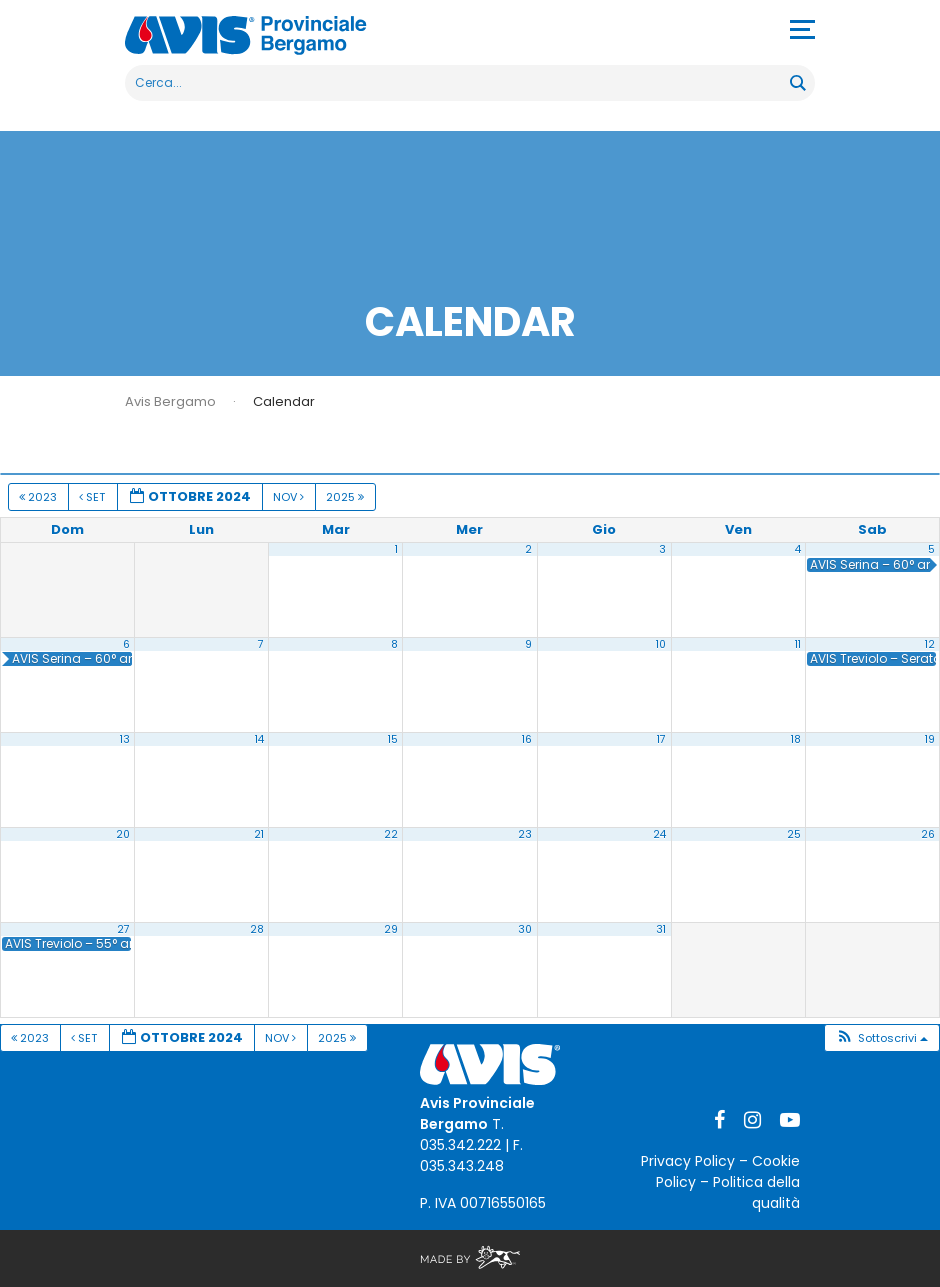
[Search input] (458, 83)
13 (125, 739)
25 (794, 834)
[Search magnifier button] (797, 83)
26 (928, 834)
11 (798, 644)
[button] (881, 1038)
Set (93, 497)
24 (659, 834)
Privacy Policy (688, 1161)
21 (259, 834)
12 (930, 644)
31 (661, 929)
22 (391, 834)
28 (257, 929)
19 (930, 739)
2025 (346, 497)
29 (391, 929)
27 (123, 929)
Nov (290, 497)
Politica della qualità (756, 1192)
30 (525, 929)
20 (123, 834)
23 (525, 834)
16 (527, 739)
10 (661, 644)
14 (259, 739)
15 (393, 739)
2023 (39, 497)
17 (661, 739)
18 (796, 739)
